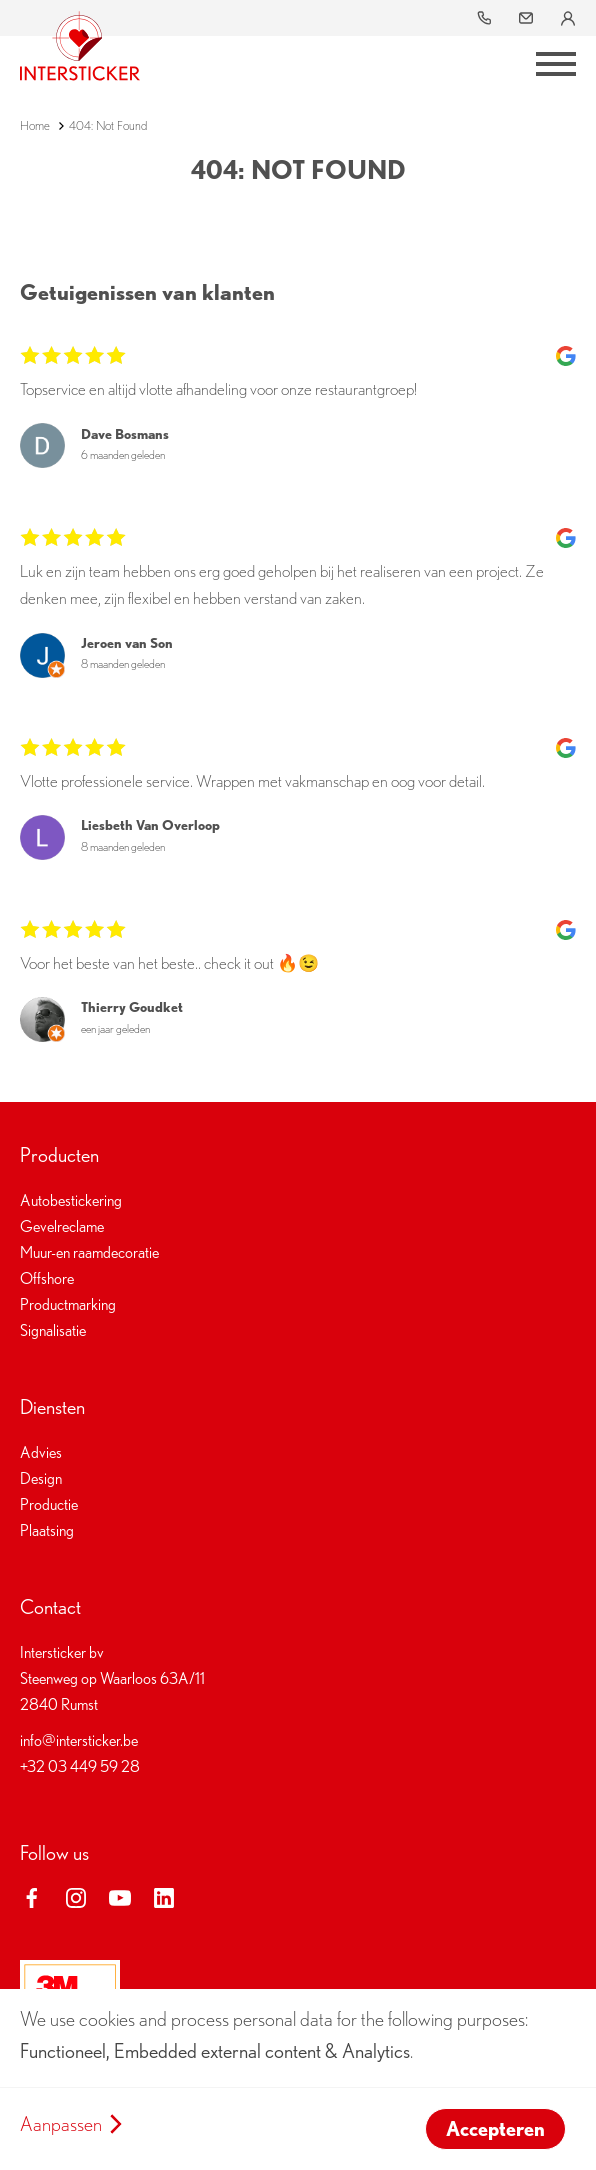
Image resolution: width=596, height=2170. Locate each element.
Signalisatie (53, 1330)
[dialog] (298, 2079)
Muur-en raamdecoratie (89, 1252)
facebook (32, 1898)
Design (41, 1478)
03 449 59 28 (486, 18)
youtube (120, 1898)
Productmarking (68, 1304)
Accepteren (495, 2129)
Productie (49, 1504)
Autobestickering (71, 1200)
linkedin (164, 1898)
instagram (76, 1898)
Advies (41, 1452)
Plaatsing (47, 1530)
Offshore (47, 1278)
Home (35, 125)
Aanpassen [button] (61, 2124)
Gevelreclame (62, 1226)
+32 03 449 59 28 (80, 1766)
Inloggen (570, 18)
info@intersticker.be (528, 18)
